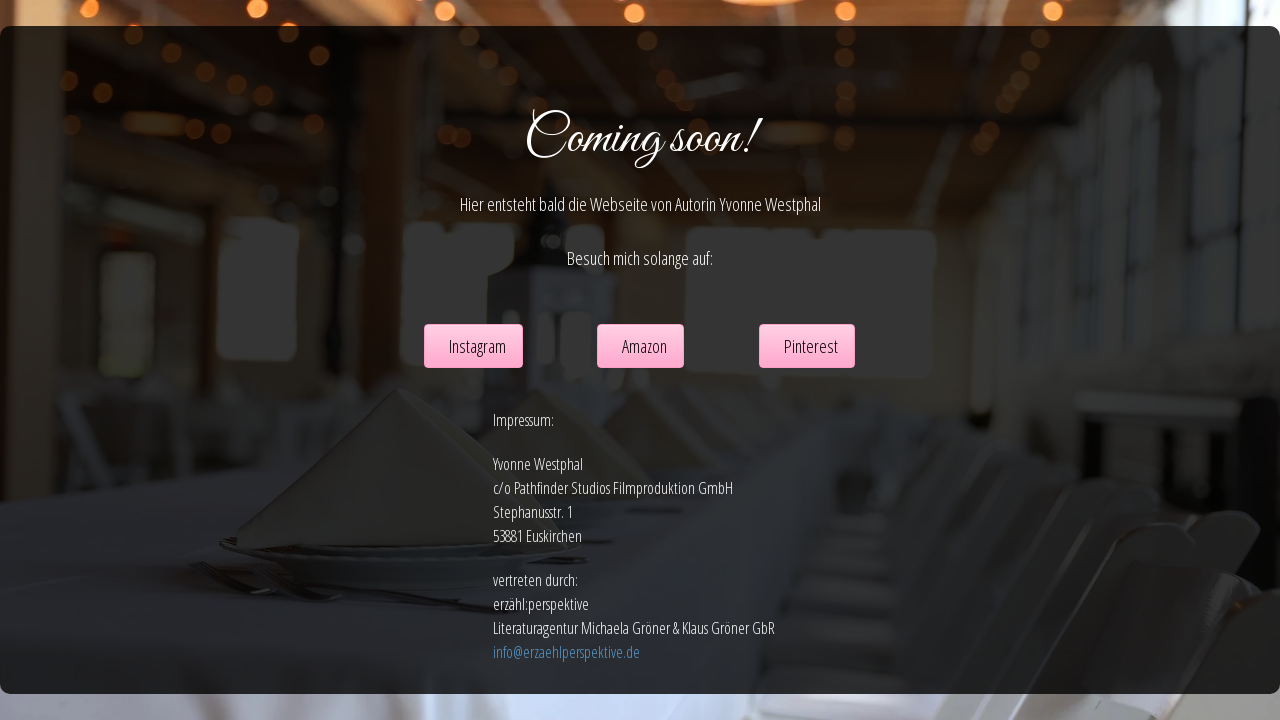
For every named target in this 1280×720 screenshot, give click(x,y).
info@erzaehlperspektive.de (566, 652)
